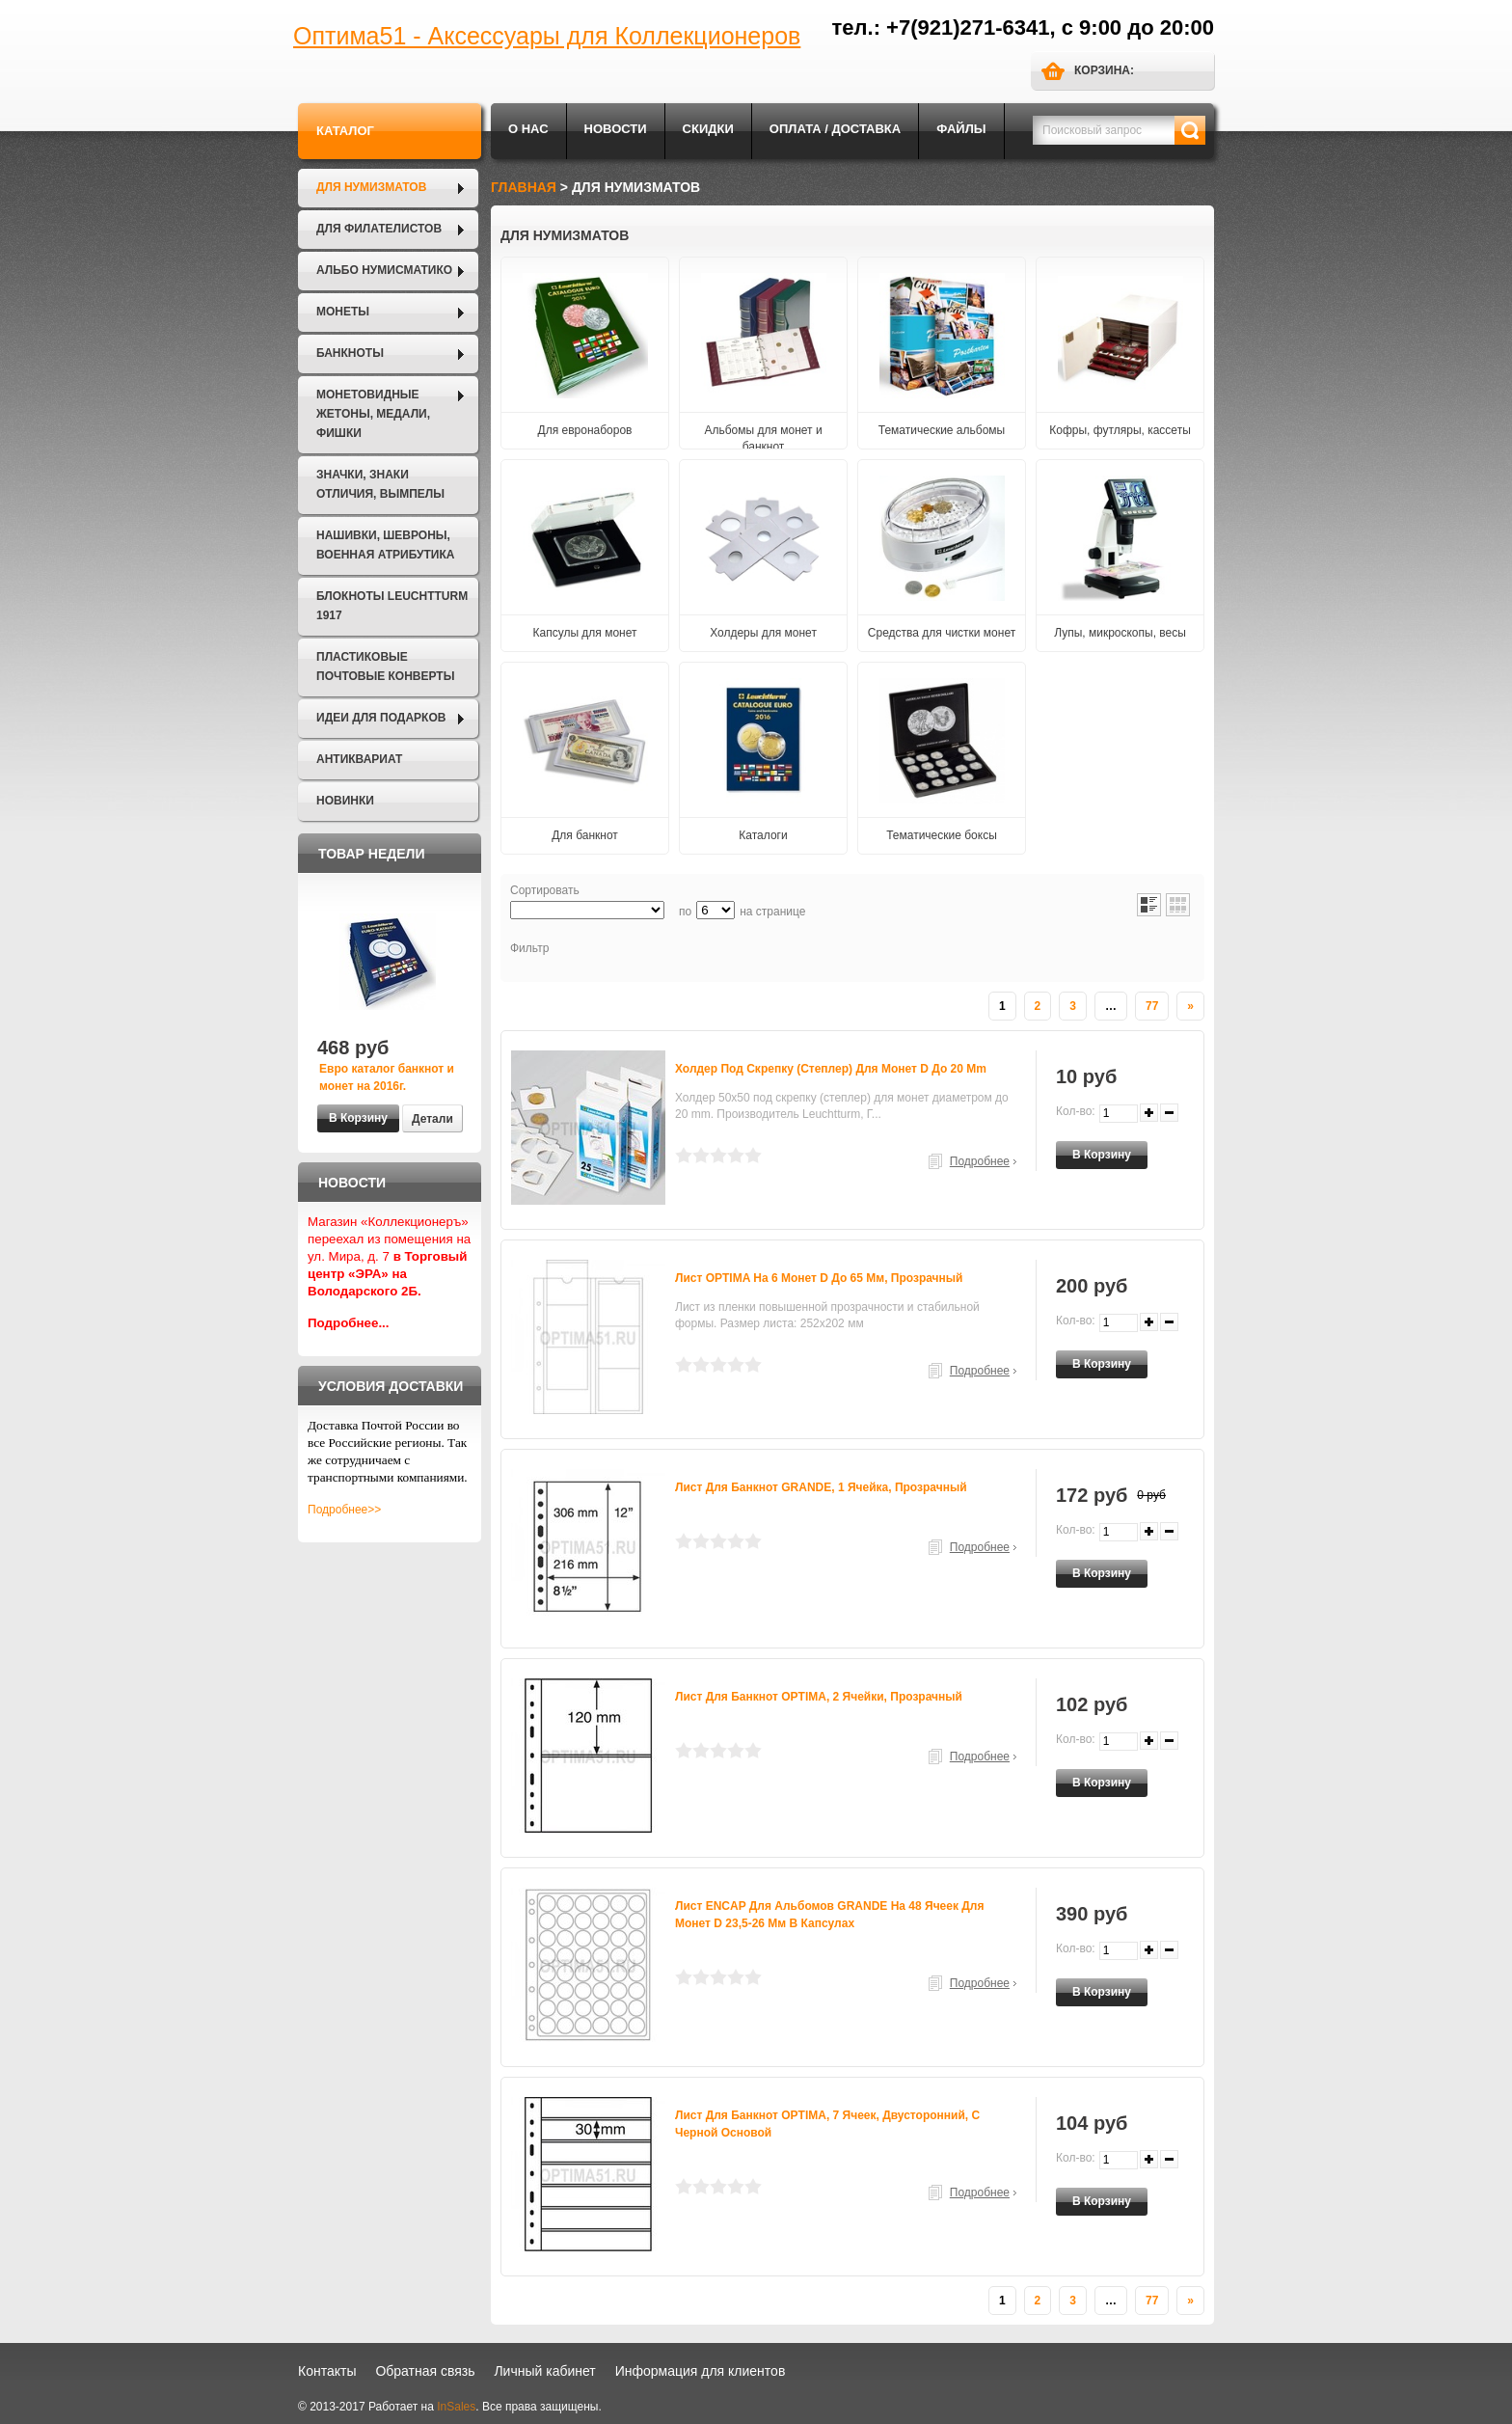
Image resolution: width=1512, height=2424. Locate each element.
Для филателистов (379, 228)
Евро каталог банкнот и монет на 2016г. (386, 1077)
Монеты (342, 311)
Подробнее (980, 1161)
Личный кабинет (544, 2371)
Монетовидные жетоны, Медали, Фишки (373, 414)
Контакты (327, 2371)
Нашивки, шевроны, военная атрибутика (385, 545)
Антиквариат (359, 759)
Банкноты (350, 353)
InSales (456, 2406)
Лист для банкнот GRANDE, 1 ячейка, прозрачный (821, 1487)
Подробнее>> (344, 1509)
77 (1152, 1006)
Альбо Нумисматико (384, 270)
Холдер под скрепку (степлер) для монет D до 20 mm (830, 1069)
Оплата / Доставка (835, 129)
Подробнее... (349, 1323)
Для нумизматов (371, 187)
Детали (432, 1119)
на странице (772, 911)
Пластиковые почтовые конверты (385, 666)
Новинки (345, 800)
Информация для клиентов (700, 2371)
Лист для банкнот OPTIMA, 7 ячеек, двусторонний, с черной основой (827, 2124)
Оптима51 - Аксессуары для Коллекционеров (546, 35)
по (685, 911)
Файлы (961, 129)
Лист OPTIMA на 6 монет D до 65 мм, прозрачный (818, 1278)
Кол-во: (1075, 1111)
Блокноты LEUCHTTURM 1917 (392, 605)
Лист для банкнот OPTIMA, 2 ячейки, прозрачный (818, 1696)
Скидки (708, 129)
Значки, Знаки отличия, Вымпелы (380, 484)
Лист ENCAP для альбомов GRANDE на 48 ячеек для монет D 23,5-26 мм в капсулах (829, 1914)
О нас (528, 129)
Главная (523, 187)
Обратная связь (424, 2371)
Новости (615, 129)
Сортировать (545, 890)
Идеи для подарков (381, 717)
